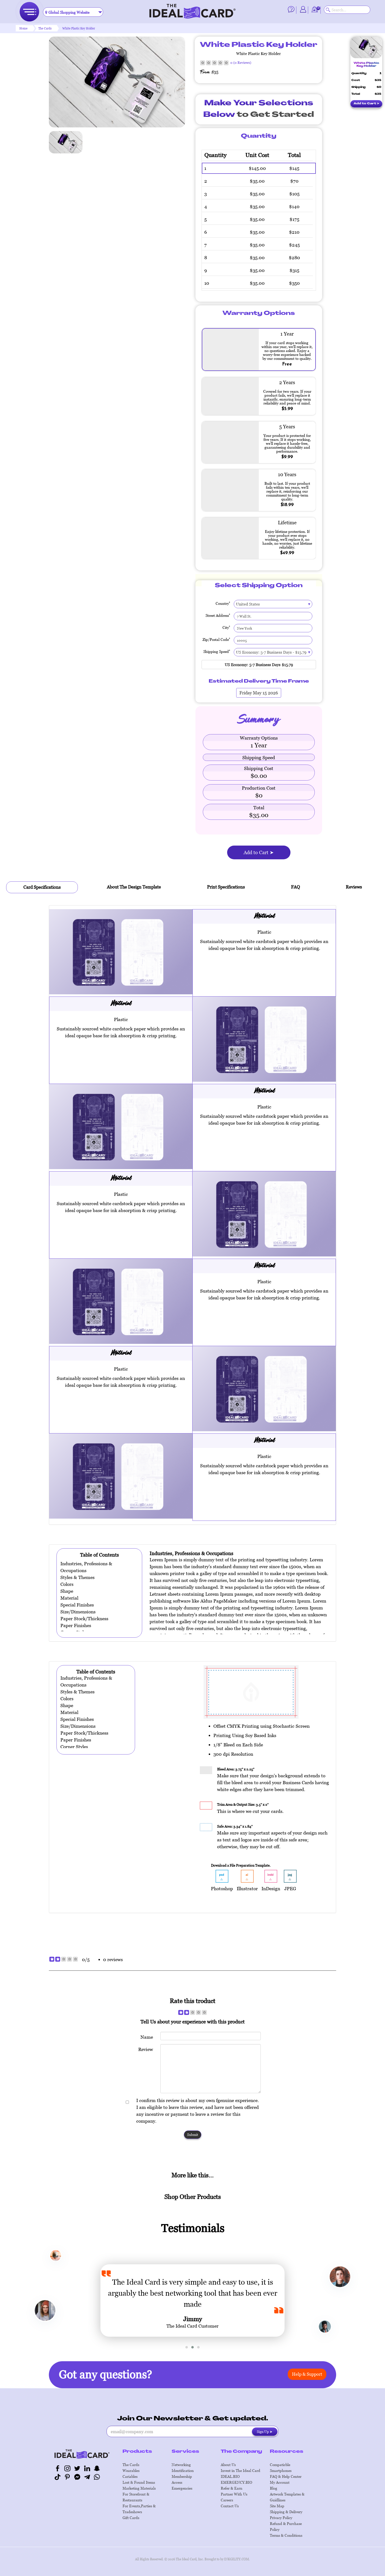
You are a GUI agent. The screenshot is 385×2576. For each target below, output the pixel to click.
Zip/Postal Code (216, 639)
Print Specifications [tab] (226, 887)
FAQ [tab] (295, 887)
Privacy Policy (281, 2517)
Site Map (277, 2506)
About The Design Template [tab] (134, 887)
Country (223, 603)
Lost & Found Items (139, 2482)
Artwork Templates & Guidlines (287, 2497)
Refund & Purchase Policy (286, 2526)
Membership (182, 2476)
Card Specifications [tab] (42, 887)
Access (177, 2482)
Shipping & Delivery (286, 2511)
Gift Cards (131, 2517)
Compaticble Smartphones (280, 2467)
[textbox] (73, 12)
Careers (227, 2500)
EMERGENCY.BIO (236, 2482)
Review (145, 2049)
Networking (181, 2464)
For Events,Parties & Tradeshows (139, 2509)
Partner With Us (234, 2494)
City (226, 627)
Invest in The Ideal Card (240, 2470)
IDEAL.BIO (230, 2476)
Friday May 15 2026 (258, 692)
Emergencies (182, 2488)
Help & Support (307, 2374)
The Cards (131, 2464)
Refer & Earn (231, 2488)
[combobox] (73, 12)
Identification (183, 2470)
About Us (228, 2464)
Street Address (218, 615)
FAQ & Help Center (286, 2476)
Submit (192, 2134)
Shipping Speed (216, 651)
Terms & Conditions (286, 2535)
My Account (279, 2482)
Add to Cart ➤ (259, 852)
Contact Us (230, 2506)
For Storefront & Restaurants (136, 2497)
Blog (273, 2488)
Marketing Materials (139, 2488)
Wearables (131, 2470)
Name (146, 2037)
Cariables (130, 2476)
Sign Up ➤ (265, 2431)
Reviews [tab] (354, 887)
